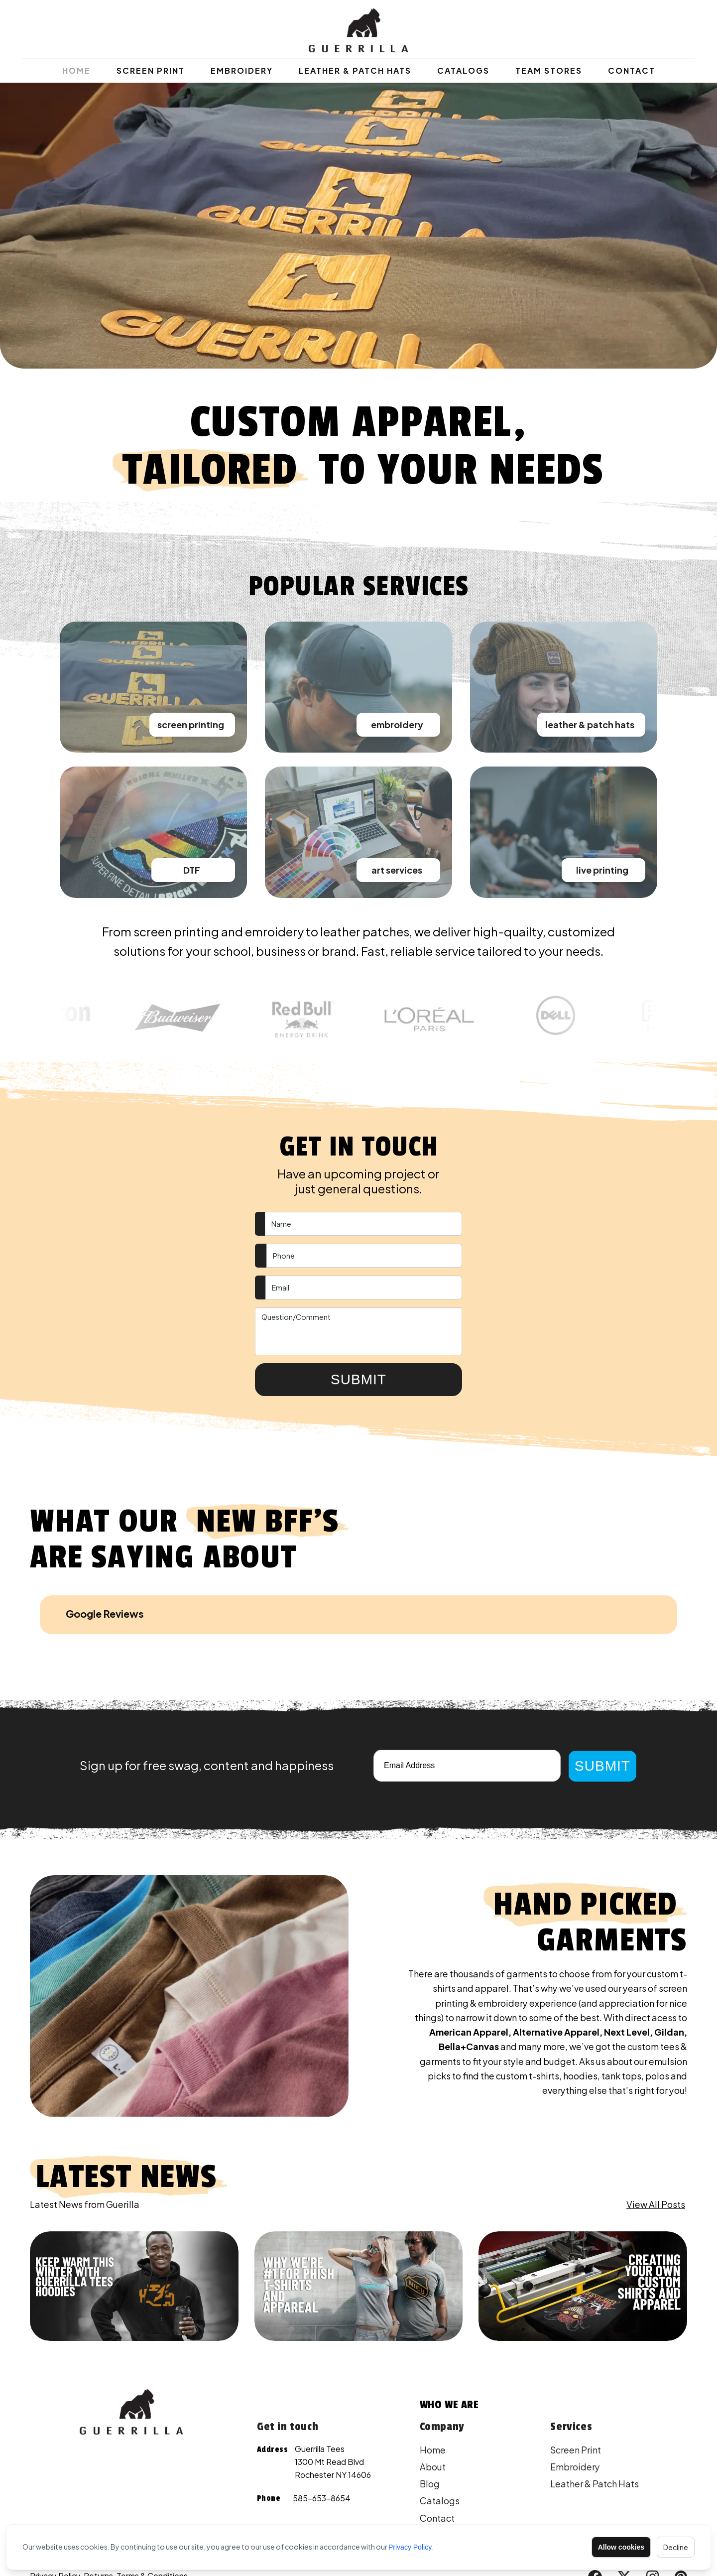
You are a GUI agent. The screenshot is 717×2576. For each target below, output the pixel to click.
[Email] (467, 1709)
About (433, 2410)
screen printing (190, 724)
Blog (430, 2427)
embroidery (397, 724)
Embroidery (242, 70)
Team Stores (548, 70)
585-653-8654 (322, 2441)
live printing (602, 870)
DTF (191, 870)
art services (396, 870)
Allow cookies (621, 2547)
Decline (675, 2547)
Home (76, 70)
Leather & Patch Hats (355, 70)
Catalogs (463, 70)
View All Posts (655, 2147)
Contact (631, 70)
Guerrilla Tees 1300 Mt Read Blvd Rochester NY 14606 (333, 2405)
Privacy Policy (410, 2547)
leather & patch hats (589, 724)
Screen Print (151, 70)
